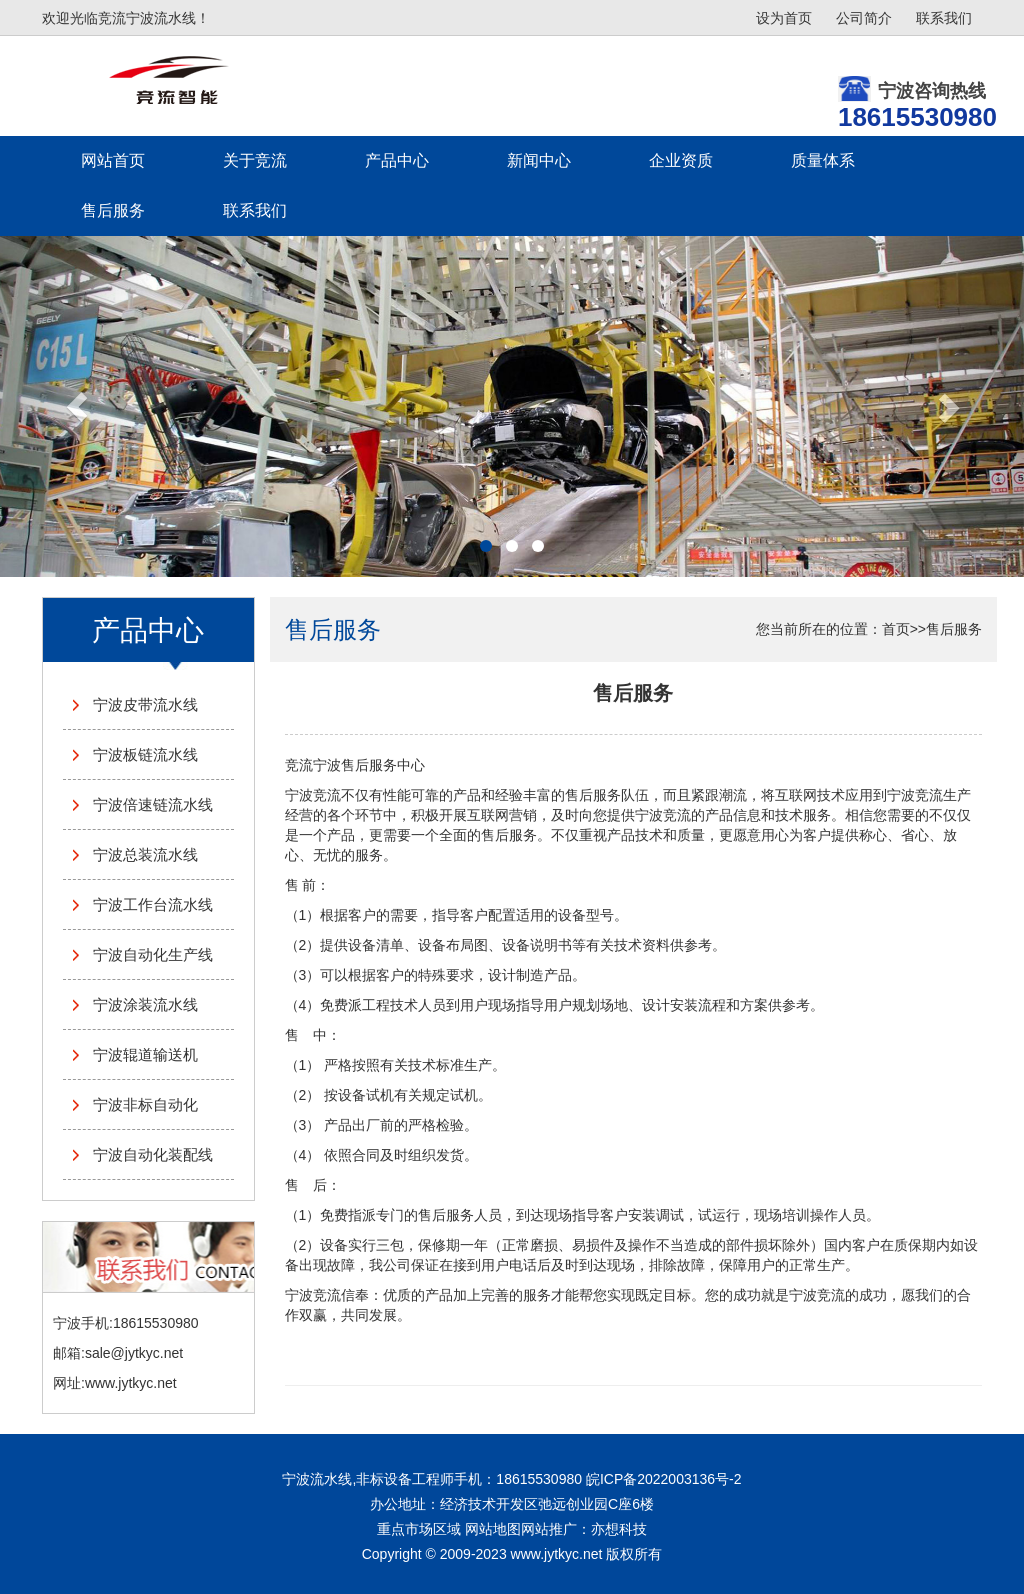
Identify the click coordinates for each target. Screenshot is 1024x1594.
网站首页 (113, 160)
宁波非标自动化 (145, 1104)
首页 (896, 629)
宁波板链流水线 (145, 754)
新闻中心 (539, 160)
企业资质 (681, 160)
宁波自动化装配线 (153, 1154)
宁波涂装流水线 (145, 1004)
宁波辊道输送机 (145, 1054)
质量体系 (823, 160)
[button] (77, 406)
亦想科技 (619, 1529)
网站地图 (493, 1529)
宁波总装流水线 (145, 854)
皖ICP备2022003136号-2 (664, 1479)
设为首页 (784, 18)
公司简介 (864, 18)
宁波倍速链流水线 (153, 804)
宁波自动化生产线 (153, 954)
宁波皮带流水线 (145, 704)
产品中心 (397, 160)
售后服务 (113, 210)
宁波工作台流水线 (153, 904)
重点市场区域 (419, 1529)
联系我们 (944, 18)
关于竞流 (255, 160)
